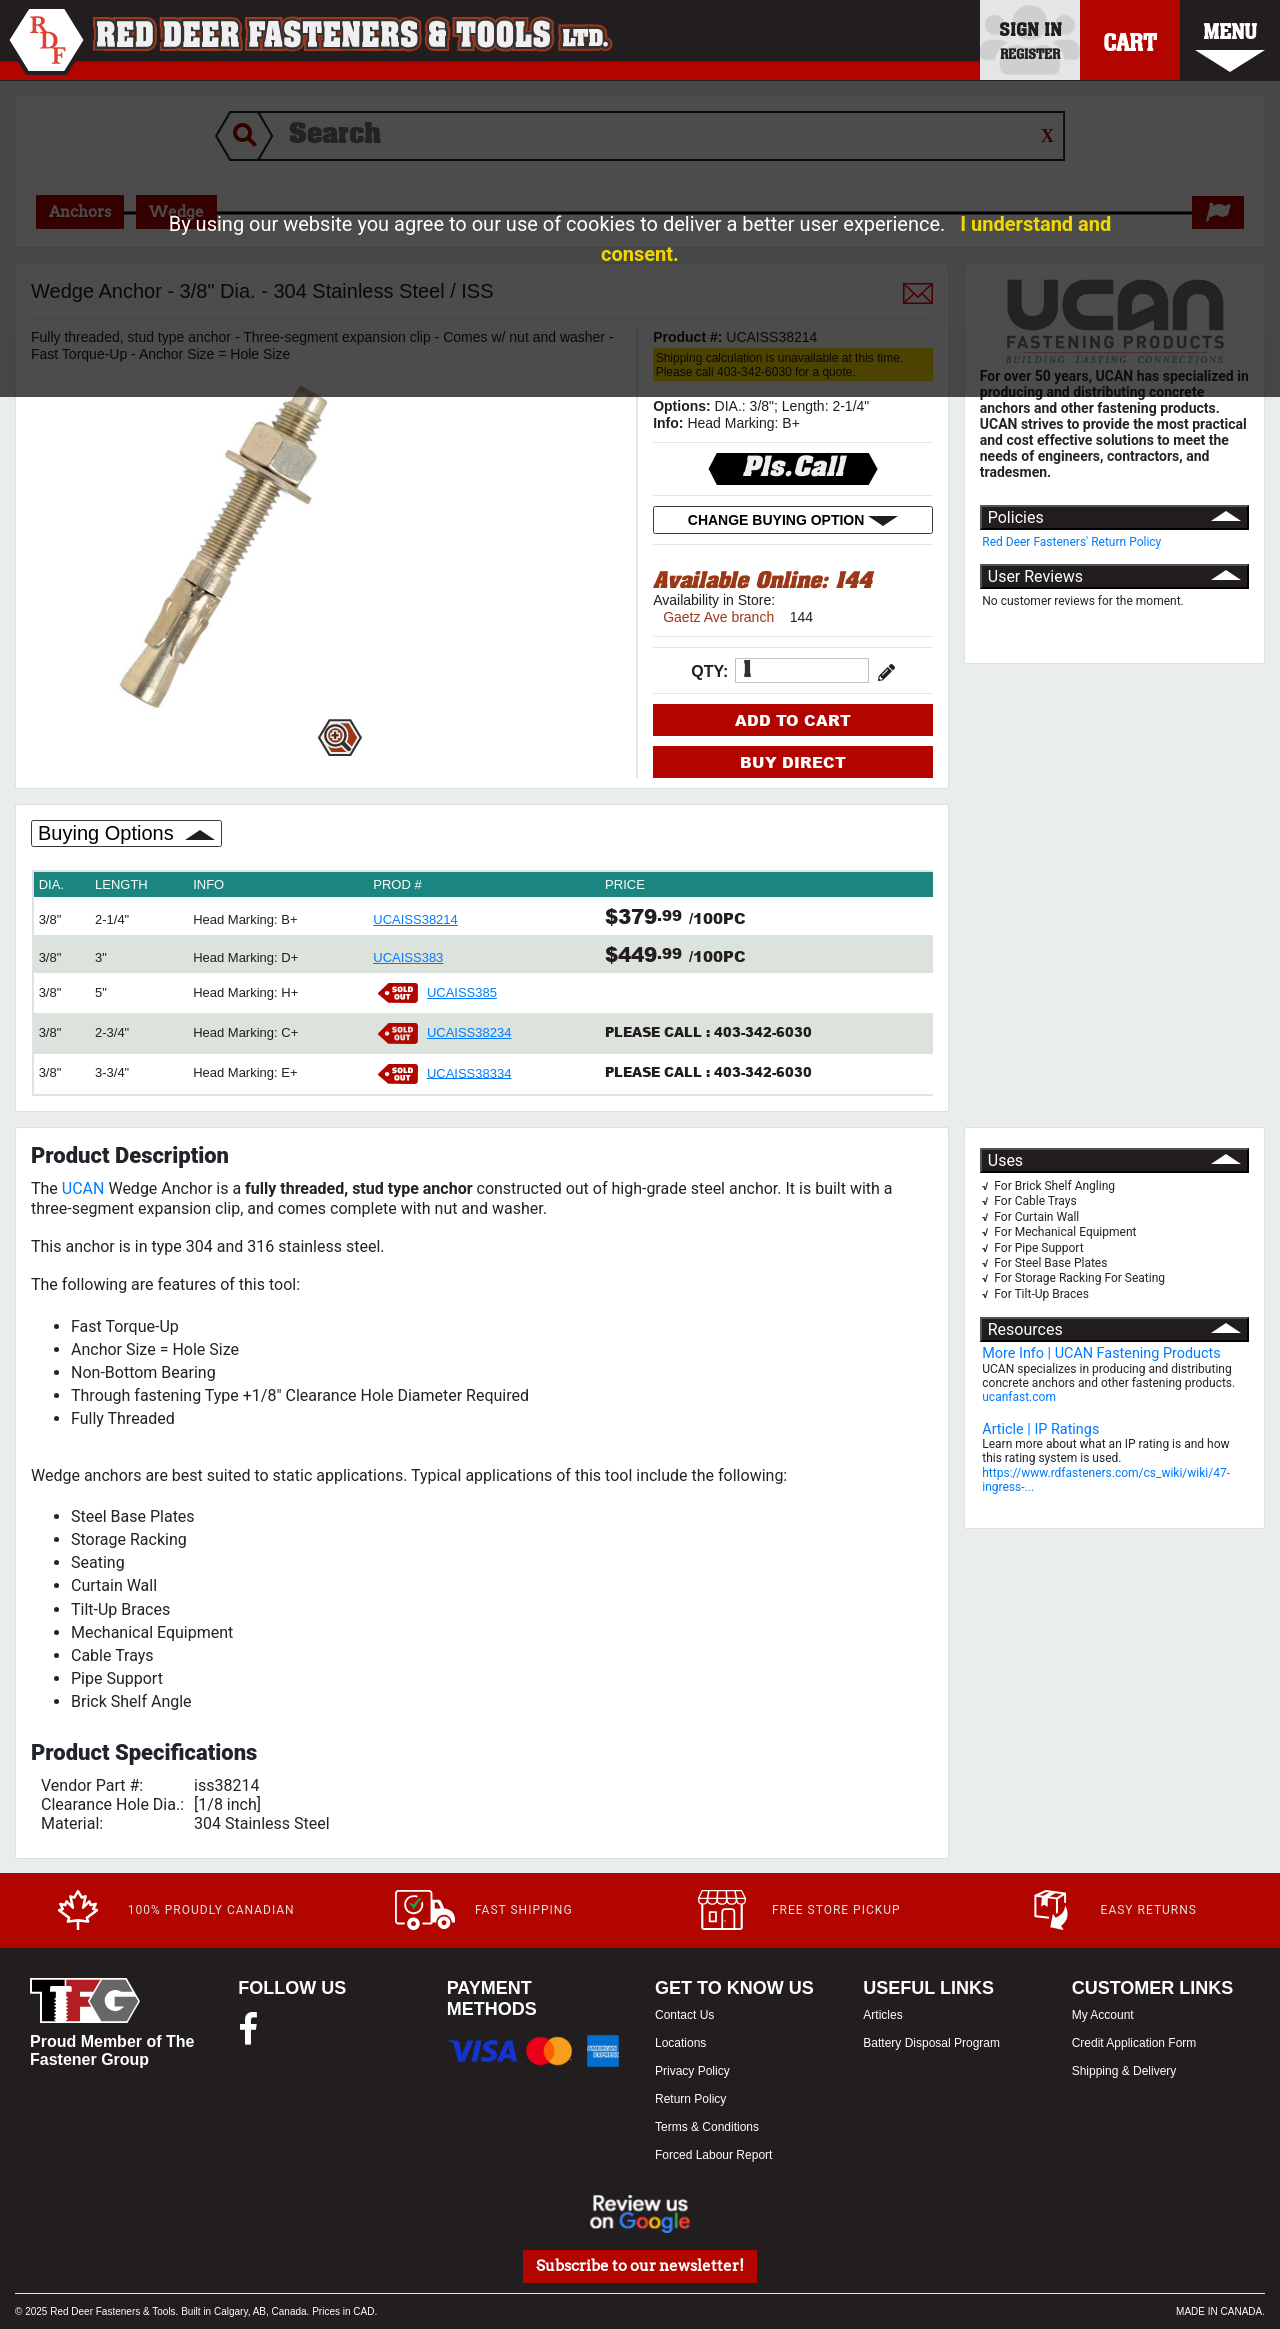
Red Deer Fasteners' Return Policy (1071, 542)
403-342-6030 (763, 1032)
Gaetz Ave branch (718, 617)
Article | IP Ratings (1040, 1429)
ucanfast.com (1019, 1397)
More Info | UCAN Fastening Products (1101, 1353)
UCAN (83, 1188)
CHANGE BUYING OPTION (793, 520)
